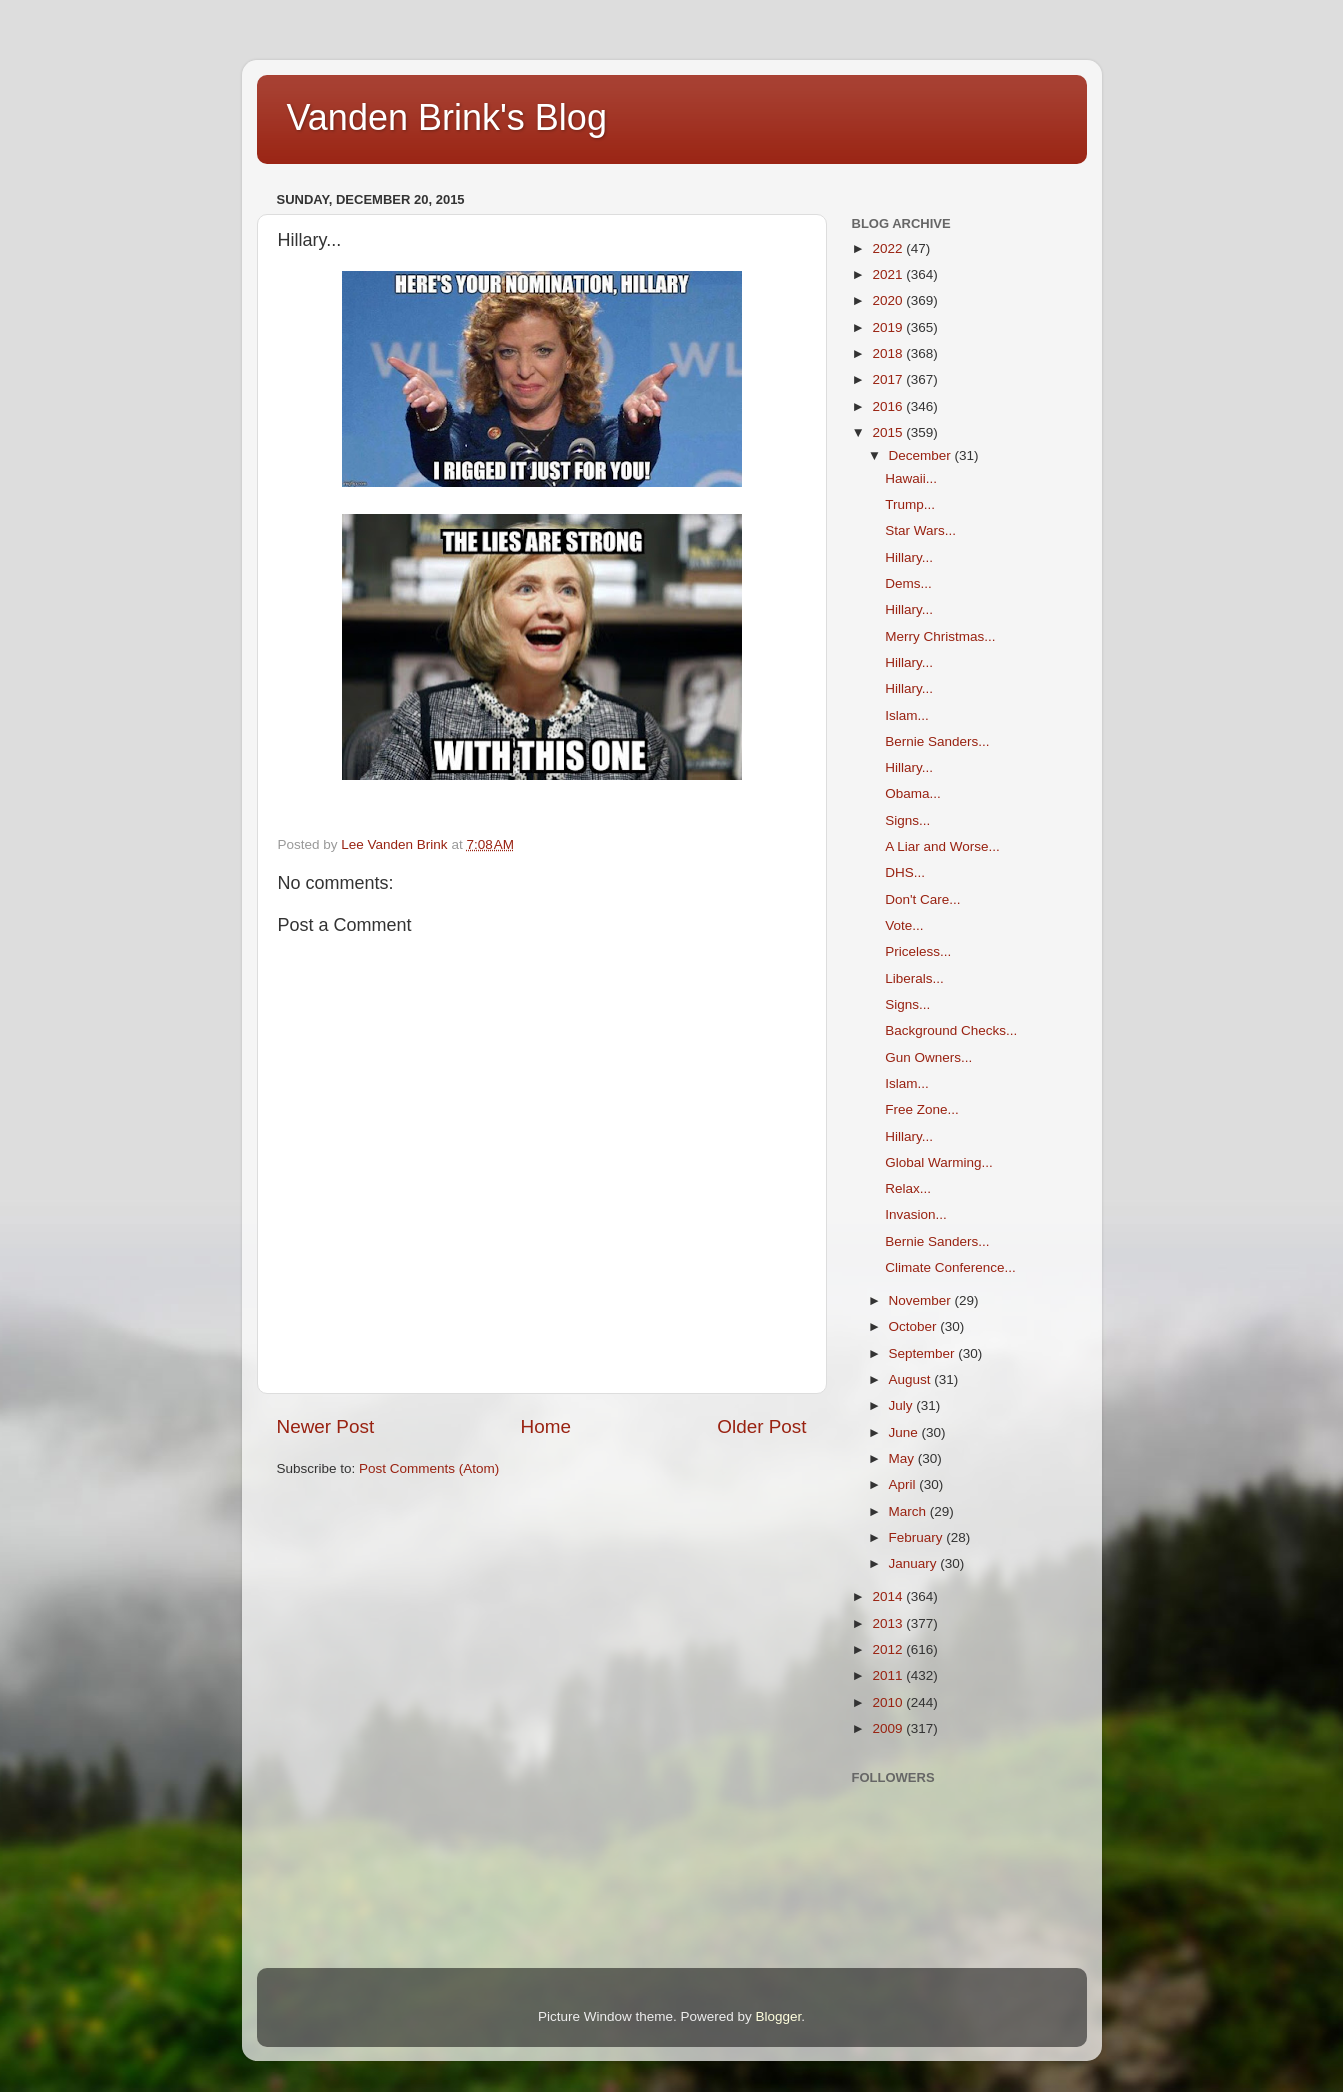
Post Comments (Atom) (429, 1468)
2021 (889, 274)
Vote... (904, 925)
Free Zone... (922, 1109)
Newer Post (326, 1426)
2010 (889, 1702)
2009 (889, 1728)
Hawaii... (911, 478)
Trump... (910, 504)
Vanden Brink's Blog (447, 117)
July (903, 1405)
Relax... (908, 1188)
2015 (889, 432)
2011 (889, 1675)
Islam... (907, 715)
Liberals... (914, 978)
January (915, 1563)
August (912, 1379)
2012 (889, 1649)
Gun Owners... (928, 1057)
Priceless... (918, 951)
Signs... (907, 820)
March (909, 1511)
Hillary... (909, 557)
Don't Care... (922, 899)
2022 (889, 248)
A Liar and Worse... (942, 846)
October (915, 1326)
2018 (889, 353)
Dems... (908, 583)
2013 (889, 1623)
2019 (889, 327)
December (922, 455)
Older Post (761, 1426)
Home (546, 1426)
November (922, 1300)
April (904, 1484)
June (905, 1432)
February (918, 1537)
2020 (889, 300)
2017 (889, 379)
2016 (889, 406)
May (903, 1458)
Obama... (913, 793)
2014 (889, 1596)
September (924, 1353)
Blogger (779, 2016)
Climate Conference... (950, 1267)
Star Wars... (920, 530)
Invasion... (916, 1214)
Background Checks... (951, 1030)
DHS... (905, 872)
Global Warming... (939, 1162)
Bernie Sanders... (937, 741)
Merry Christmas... (940, 636)
